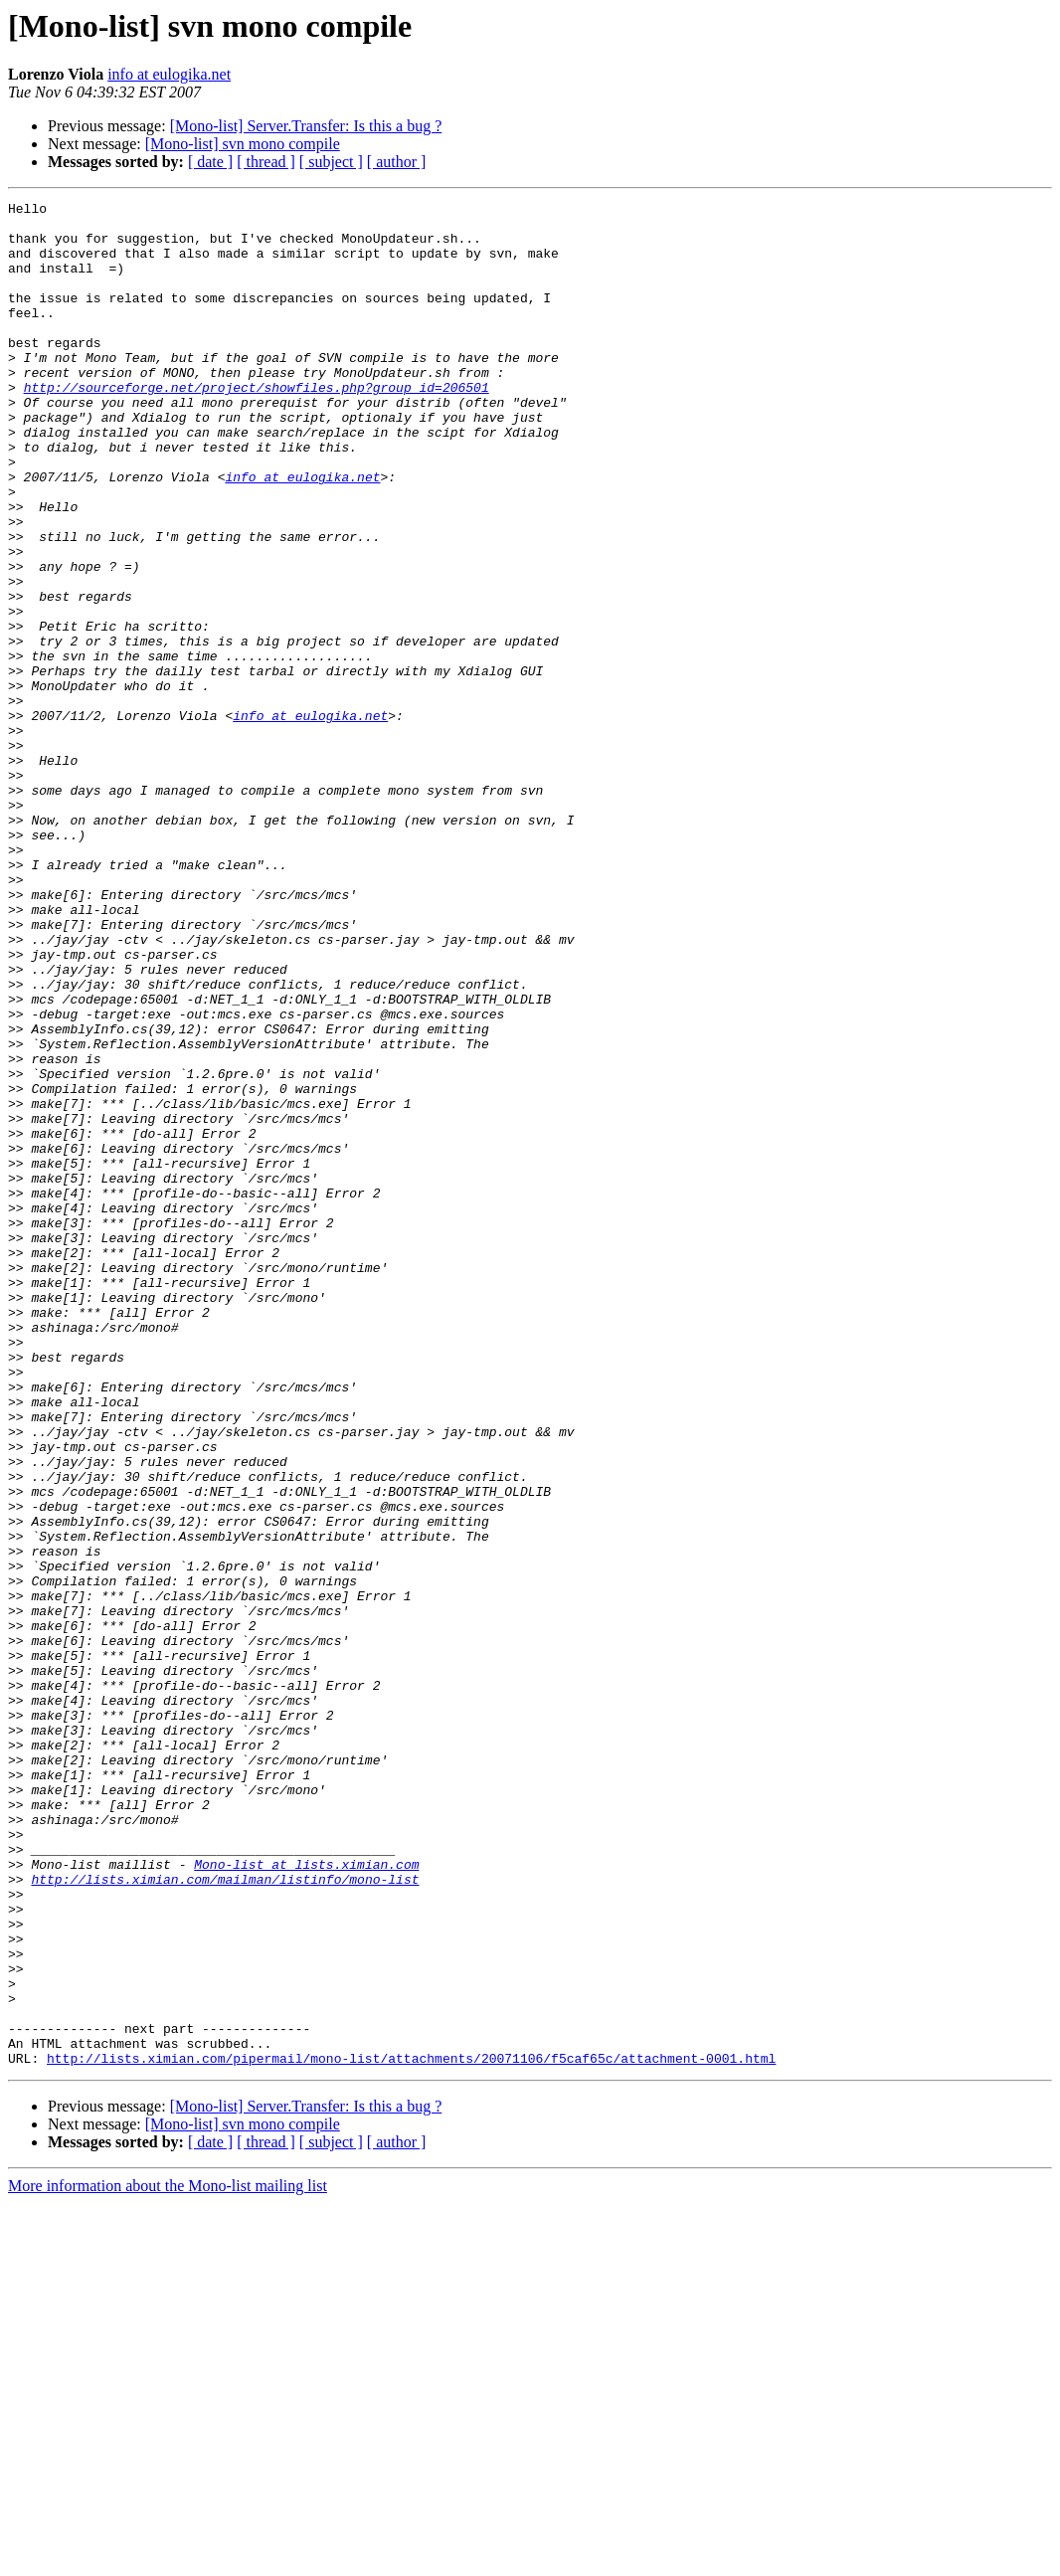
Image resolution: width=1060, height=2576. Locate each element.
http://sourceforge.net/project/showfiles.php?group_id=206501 (256, 426)
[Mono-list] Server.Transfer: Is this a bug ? (306, 125)
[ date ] (210, 161)
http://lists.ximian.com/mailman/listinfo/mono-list (225, 2216)
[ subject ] (331, 161)
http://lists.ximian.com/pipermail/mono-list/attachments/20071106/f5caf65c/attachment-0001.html (411, 2431)
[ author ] (397, 161)
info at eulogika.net (169, 74)
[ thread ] (266, 161)
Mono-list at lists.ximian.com (306, 2198)
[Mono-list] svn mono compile (242, 143)
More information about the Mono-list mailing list (167, 2558)
